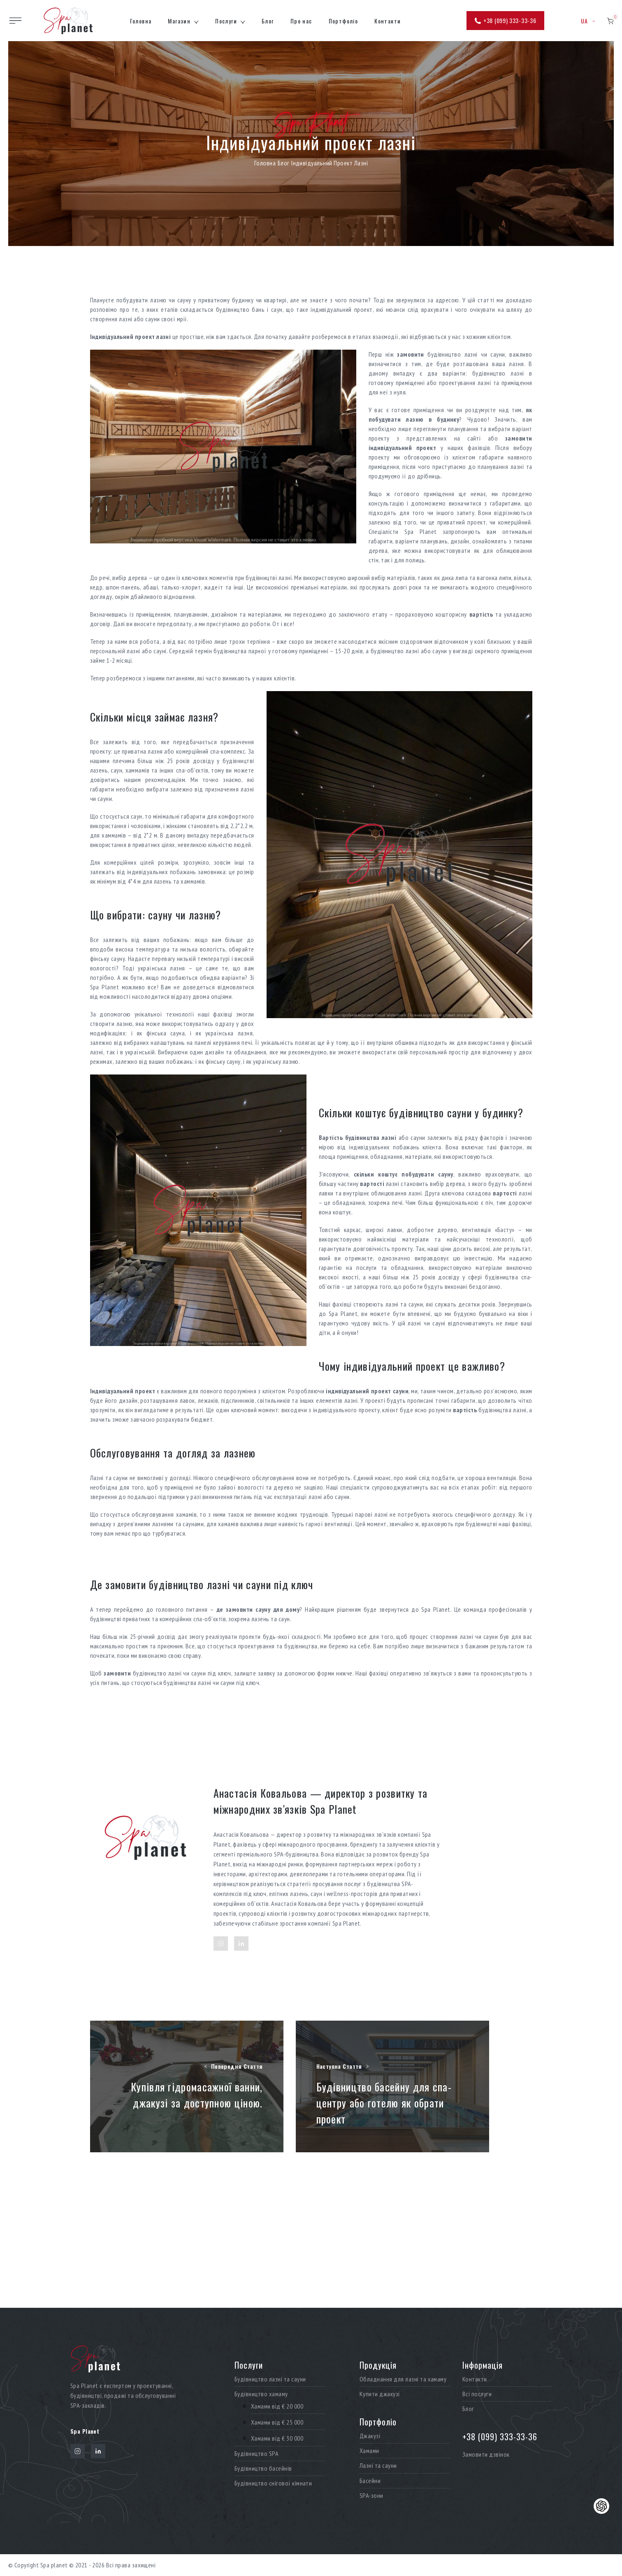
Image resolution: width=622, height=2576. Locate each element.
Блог (268, 20)
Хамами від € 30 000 (277, 2438)
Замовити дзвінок (486, 2454)
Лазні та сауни (378, 2465)
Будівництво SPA (256, 2454)
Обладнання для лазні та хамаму (403, 2379)
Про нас (301, 20)
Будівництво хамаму (261, 2394)
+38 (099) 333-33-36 (505, 20)
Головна (141, 20)
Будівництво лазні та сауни (270, 2379)
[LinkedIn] (241, 1943)
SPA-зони (371, 2495)
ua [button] (588, 20)
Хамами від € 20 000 (277, 2406)
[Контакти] (601, 2506)
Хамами (369, 2451)
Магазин (179, 20)
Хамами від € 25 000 (277, 2422)
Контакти (387, 20)
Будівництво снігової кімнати (273, 2483)
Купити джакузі (380, 2394)
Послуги (226, 20)
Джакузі (370, 2436)
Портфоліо (343, 20)
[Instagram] (221, 1943)
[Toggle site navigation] (15, 20)
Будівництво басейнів (263, 2468)
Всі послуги (477, 2394)
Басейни (370, 2481)
